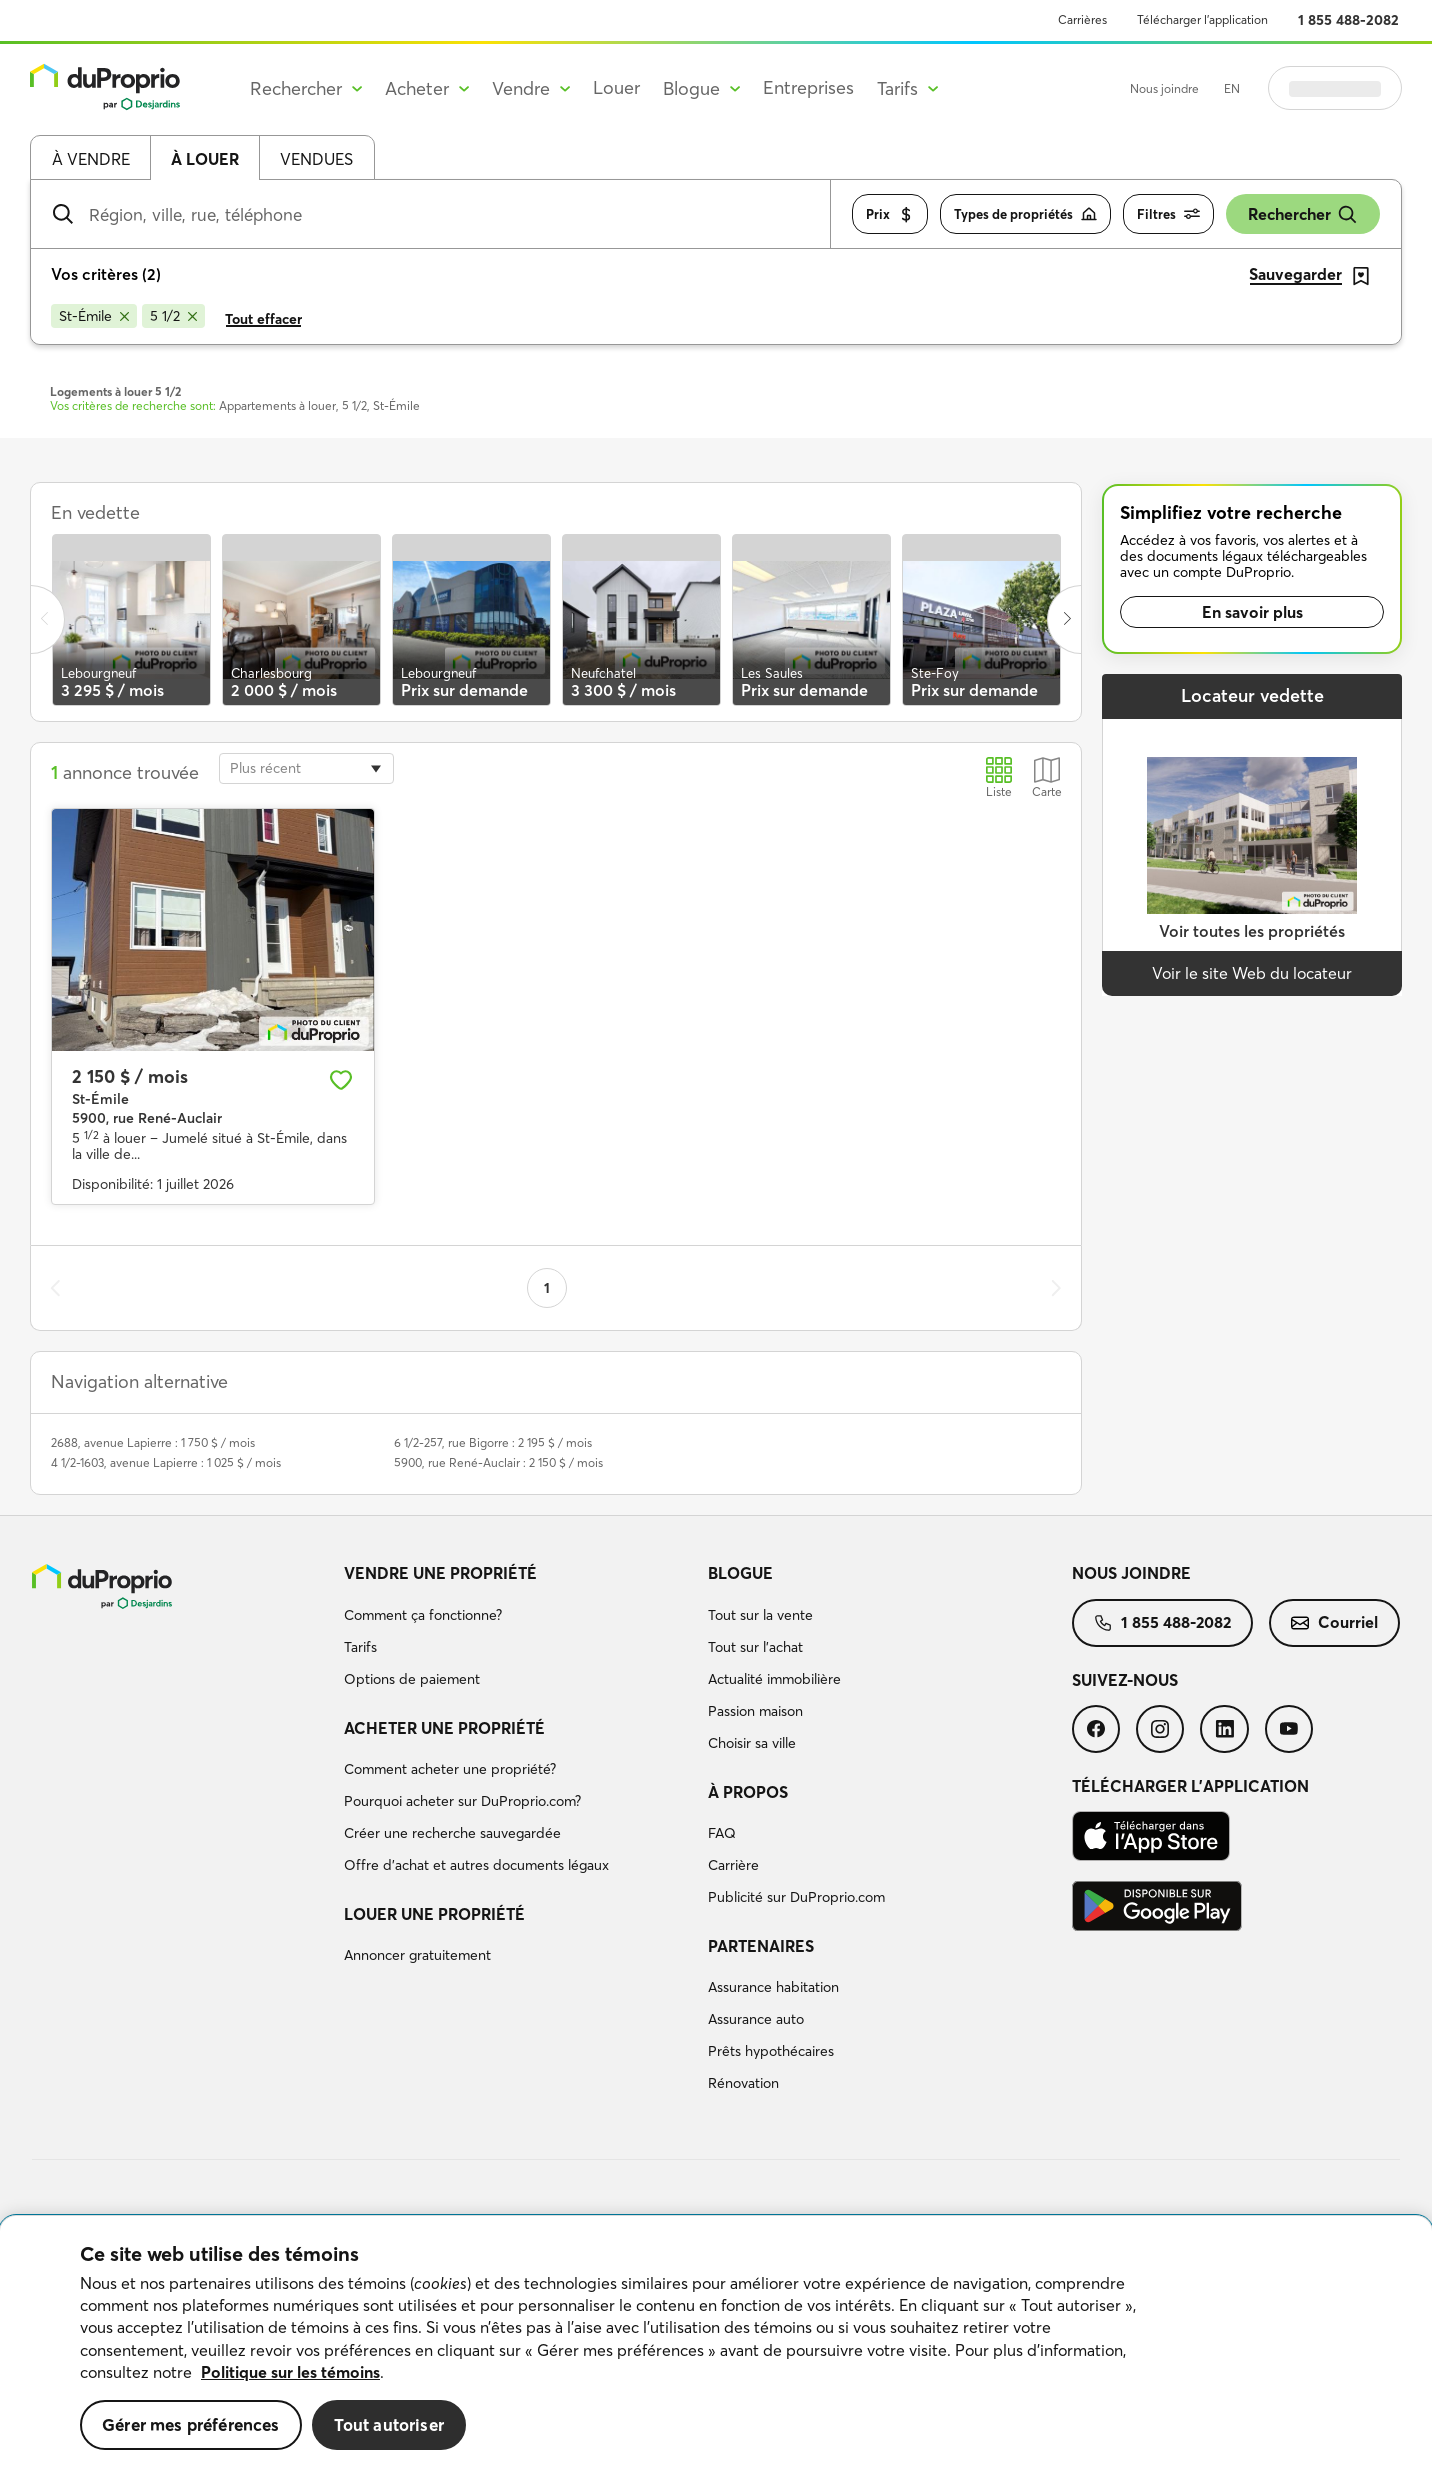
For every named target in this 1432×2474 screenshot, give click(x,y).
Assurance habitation (773, 1987)
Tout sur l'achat (755, 1647)
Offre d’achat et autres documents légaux (476, 1865)
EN (1232, 88)
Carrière (733, 1865)
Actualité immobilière (774, 1679)
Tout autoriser (389, 2424)
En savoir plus (1252, 612)
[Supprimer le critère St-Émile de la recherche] (94, 316)
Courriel (1334, 1622)
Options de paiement (412, 1679)
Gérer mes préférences (191, 2424)
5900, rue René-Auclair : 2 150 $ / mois (498, 1462)
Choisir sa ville (752, 1743)
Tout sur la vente (760, 1615)
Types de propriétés (1025, 214)
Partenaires (761, 1946)
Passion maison (755, 1711)
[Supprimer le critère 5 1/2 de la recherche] (173, 316)
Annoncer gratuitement (417, 1955)
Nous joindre (1164, 88)
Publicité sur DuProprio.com (796, 1897)
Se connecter (1335, 88)
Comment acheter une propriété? (450, 1769)
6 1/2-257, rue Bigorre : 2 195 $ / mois (493, 1442)
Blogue (740, 1573)
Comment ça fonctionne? (423, 1615)
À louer (205, 159)
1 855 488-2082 (1348, 20)
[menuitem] (518, 1629)
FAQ (722, 1833)
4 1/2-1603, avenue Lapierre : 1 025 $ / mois (166, 1462)
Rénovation (743, 2083)
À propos (748, 1792)
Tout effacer (263, 319)
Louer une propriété (434, 1914)
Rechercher (1303, 214)
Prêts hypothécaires (771, 2051)
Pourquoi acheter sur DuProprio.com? (462, 1801)
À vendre (91, 159)
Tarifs (360, 1647)
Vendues (316, 159)
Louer (616, 87)
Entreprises (808, 87)
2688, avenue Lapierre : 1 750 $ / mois (153, 1442)
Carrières (1082, 19)
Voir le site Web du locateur (1252, 973)
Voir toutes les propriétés (1252, 931)
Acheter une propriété (444, 1728)
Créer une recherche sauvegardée (452, 1833)
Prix (890, 214)
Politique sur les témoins (290, 2372)
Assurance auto (756, 2019)
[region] (716, 2345)
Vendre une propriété (440, 1573)
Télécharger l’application (1202, 19)
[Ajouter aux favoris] (341, 1080)
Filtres (1168, 214)
